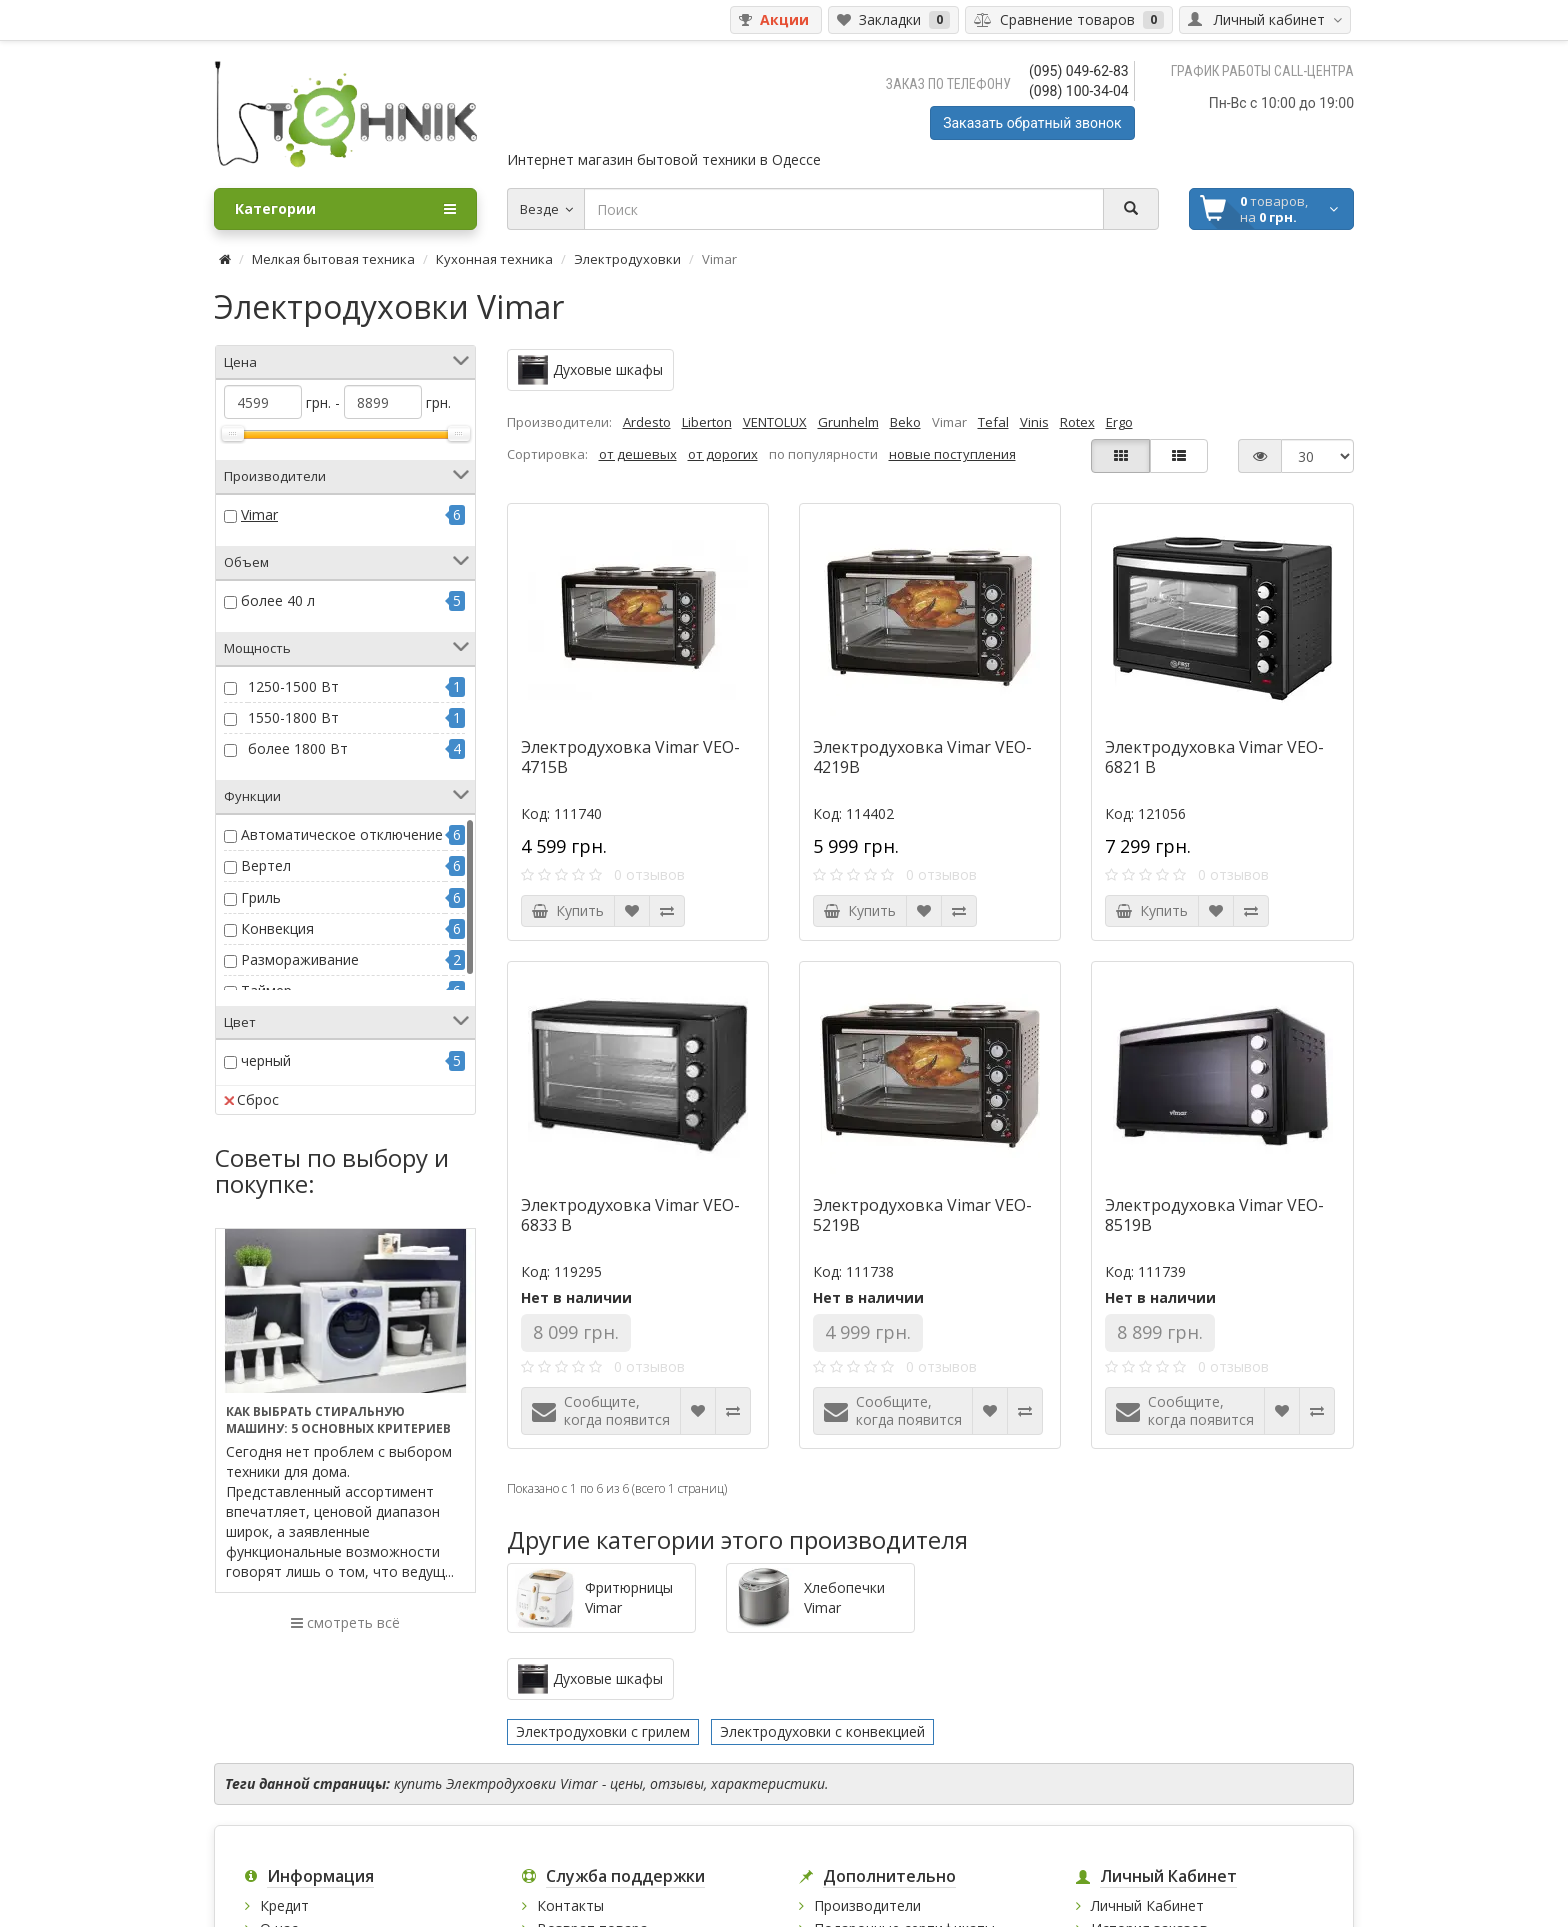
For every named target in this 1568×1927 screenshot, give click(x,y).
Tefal (993, 422)
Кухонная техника (494, 259)
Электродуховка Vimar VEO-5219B (922, 1215)
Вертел (266, 865)
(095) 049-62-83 (1079, 71)
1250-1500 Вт (293, 686)
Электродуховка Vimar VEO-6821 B (1214, 757)
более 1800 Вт (298, 748)
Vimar (259, 514)
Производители (867, 1905)
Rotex (1077, 422)
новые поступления (952, 454)
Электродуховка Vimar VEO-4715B (630, 757)
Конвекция (277, 928)
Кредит (284, 1905)
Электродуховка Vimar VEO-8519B (1214, 1215)
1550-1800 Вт (293, 717)
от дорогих (723, 454)
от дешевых (638, 454)
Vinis (1034, 422)
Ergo (1119, 422)
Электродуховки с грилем (603, 1731)
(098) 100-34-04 (1079, 91)
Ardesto (647, 422)
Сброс (251, 1099)
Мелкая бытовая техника (333, 259)
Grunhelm (848, 422)
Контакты (570, 1905)
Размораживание (300, 959)
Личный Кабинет (1147, 1905)
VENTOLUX (775, 422)
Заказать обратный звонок (1032, 123)
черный (266, 1060)
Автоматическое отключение (342, 834)
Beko (905, 422)
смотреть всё (345, 1622)
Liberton (707, 422)
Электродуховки (627, 259)
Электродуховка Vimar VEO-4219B (922, 757)
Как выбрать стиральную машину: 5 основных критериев (338, 1420)
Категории (345, 209)
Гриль (261, 897)
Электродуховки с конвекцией (822, 1731)
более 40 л (278, 600)
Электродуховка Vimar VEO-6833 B (630, 1215)
